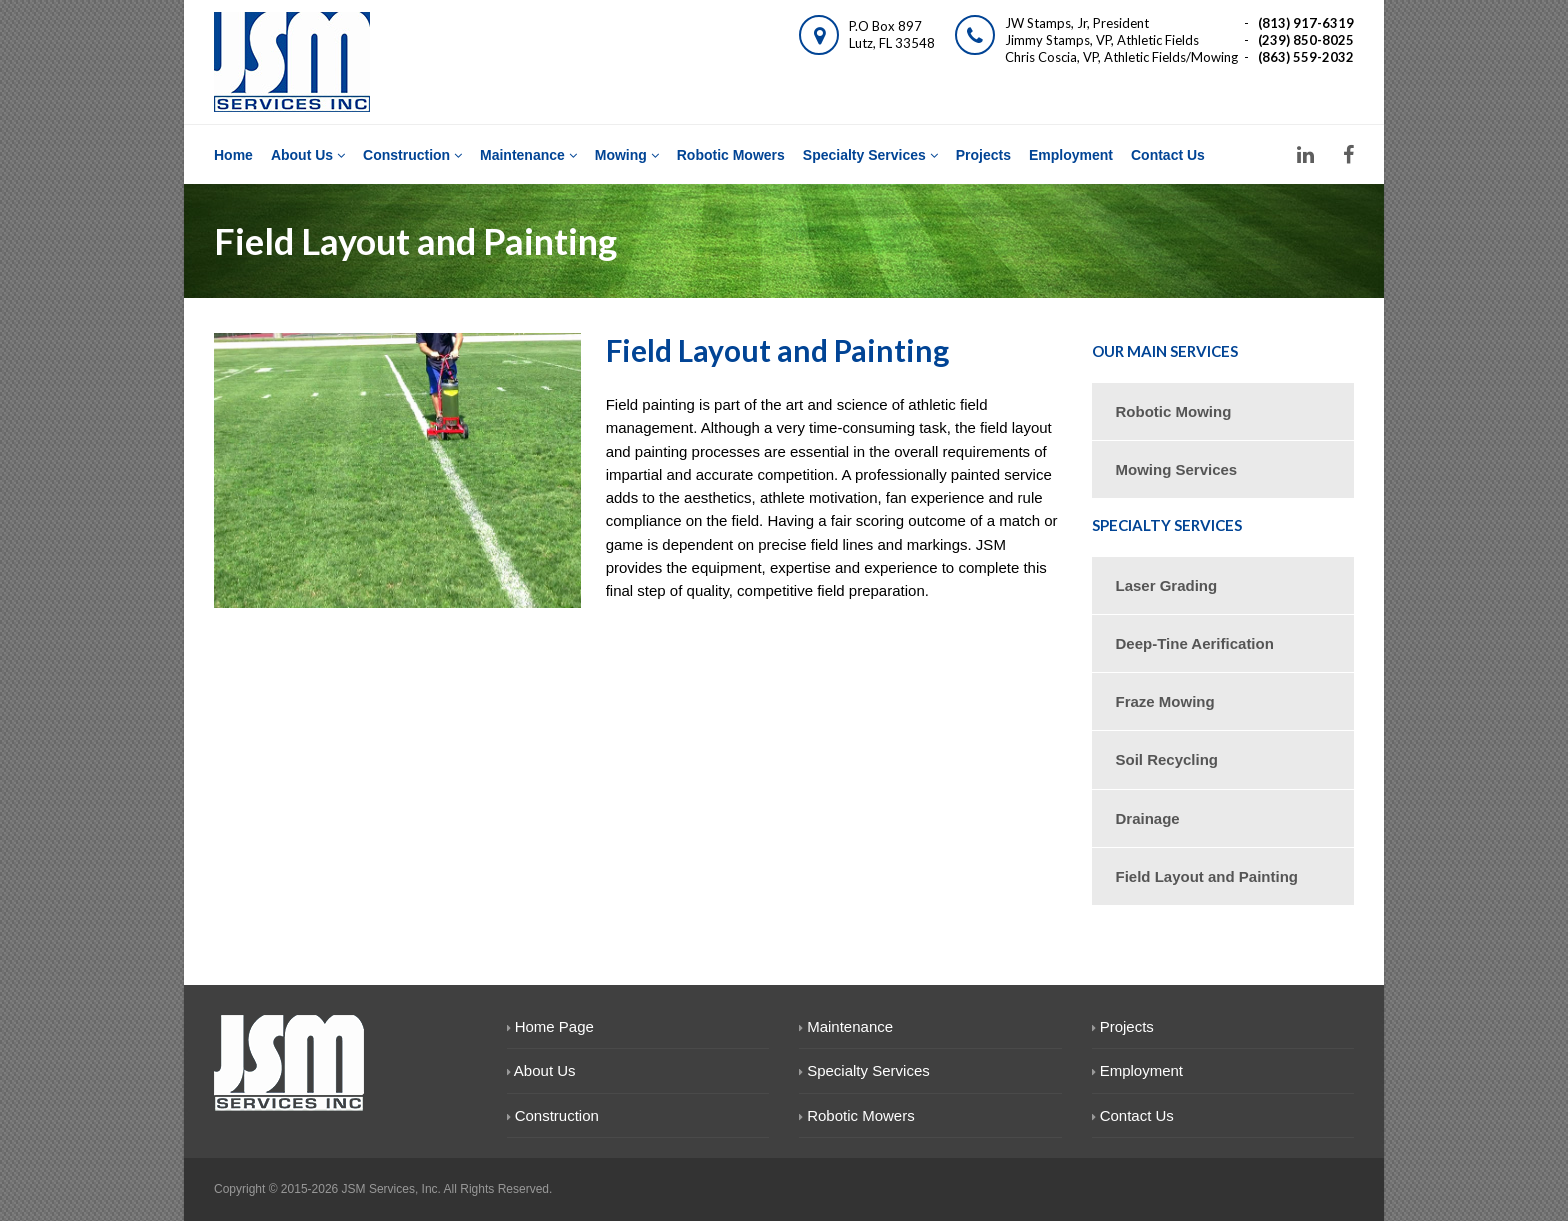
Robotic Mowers (731, 155)
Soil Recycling (1167, 759)
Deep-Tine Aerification (1195, 643)
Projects (983, 155)
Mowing (627, 155)
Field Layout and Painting (1207, 876)
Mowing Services (1177, 469)
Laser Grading (1167, 585)
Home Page (550, 1026)
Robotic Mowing (1174, 411)
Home (233, 155)
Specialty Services (870, 155)
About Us (308, 155)
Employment (1071, 155)
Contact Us (1168, 155)
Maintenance (528, 155)
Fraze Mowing (1165, 701)
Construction (412, 155)
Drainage (1148, 818)
